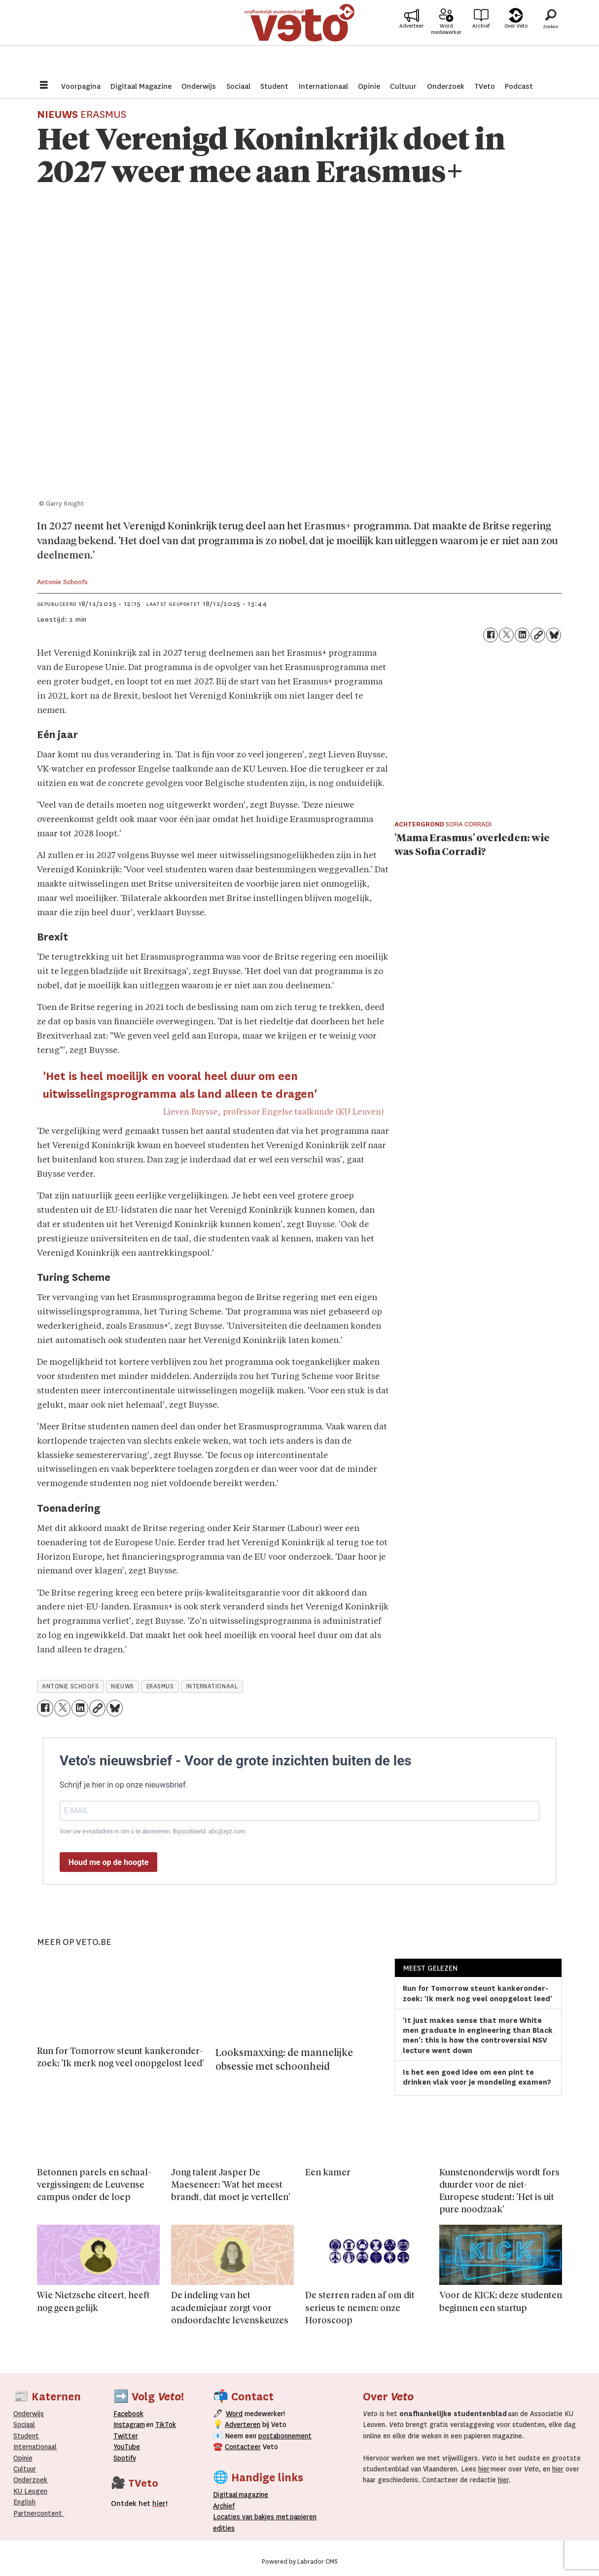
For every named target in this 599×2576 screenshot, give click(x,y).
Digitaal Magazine (141, 86)
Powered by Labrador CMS (300, 2562)
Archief (481, 40)
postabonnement (285, 2435)
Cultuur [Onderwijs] (24, 2468)
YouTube (126, 2446)
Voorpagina (81, 86)
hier (484, 2468)
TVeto (484, 86)
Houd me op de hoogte (109, 1862)
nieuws (122, 1686)
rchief (224, 2505)
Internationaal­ (35, 2446)
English (24, 2502)
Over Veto (516, 40)
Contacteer (243, 2446)
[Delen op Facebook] (490, 635)
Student (274, 86)
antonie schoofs (70, 1686)
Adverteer (411, 40)
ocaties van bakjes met (253, 2516)
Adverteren (242, 2424)
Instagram (129, 2424)
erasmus (160, 1686)
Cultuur (403, 86)
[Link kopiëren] (537, 635)
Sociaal (238, 86)
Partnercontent (37, 2513)
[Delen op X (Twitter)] (506, 635)
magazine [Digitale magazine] (243, 2494)
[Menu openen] (44, 86)
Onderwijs (198, 86)
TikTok (165, 2424)
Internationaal (323, 86)
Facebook (128, 2413)
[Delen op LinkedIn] (522, 635)
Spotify (124, 2458)
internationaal (212, 1686)
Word (234, 2413)
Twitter (125, 2435)
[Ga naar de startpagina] (300, 37)
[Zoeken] (550, 37)
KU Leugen (30, 2491)
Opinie (369, 86)
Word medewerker (446, 43)
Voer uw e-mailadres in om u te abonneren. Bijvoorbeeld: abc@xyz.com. (153, 1831)
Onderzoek (445, 86)
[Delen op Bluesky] (553, 635)
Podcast (519, 86)
